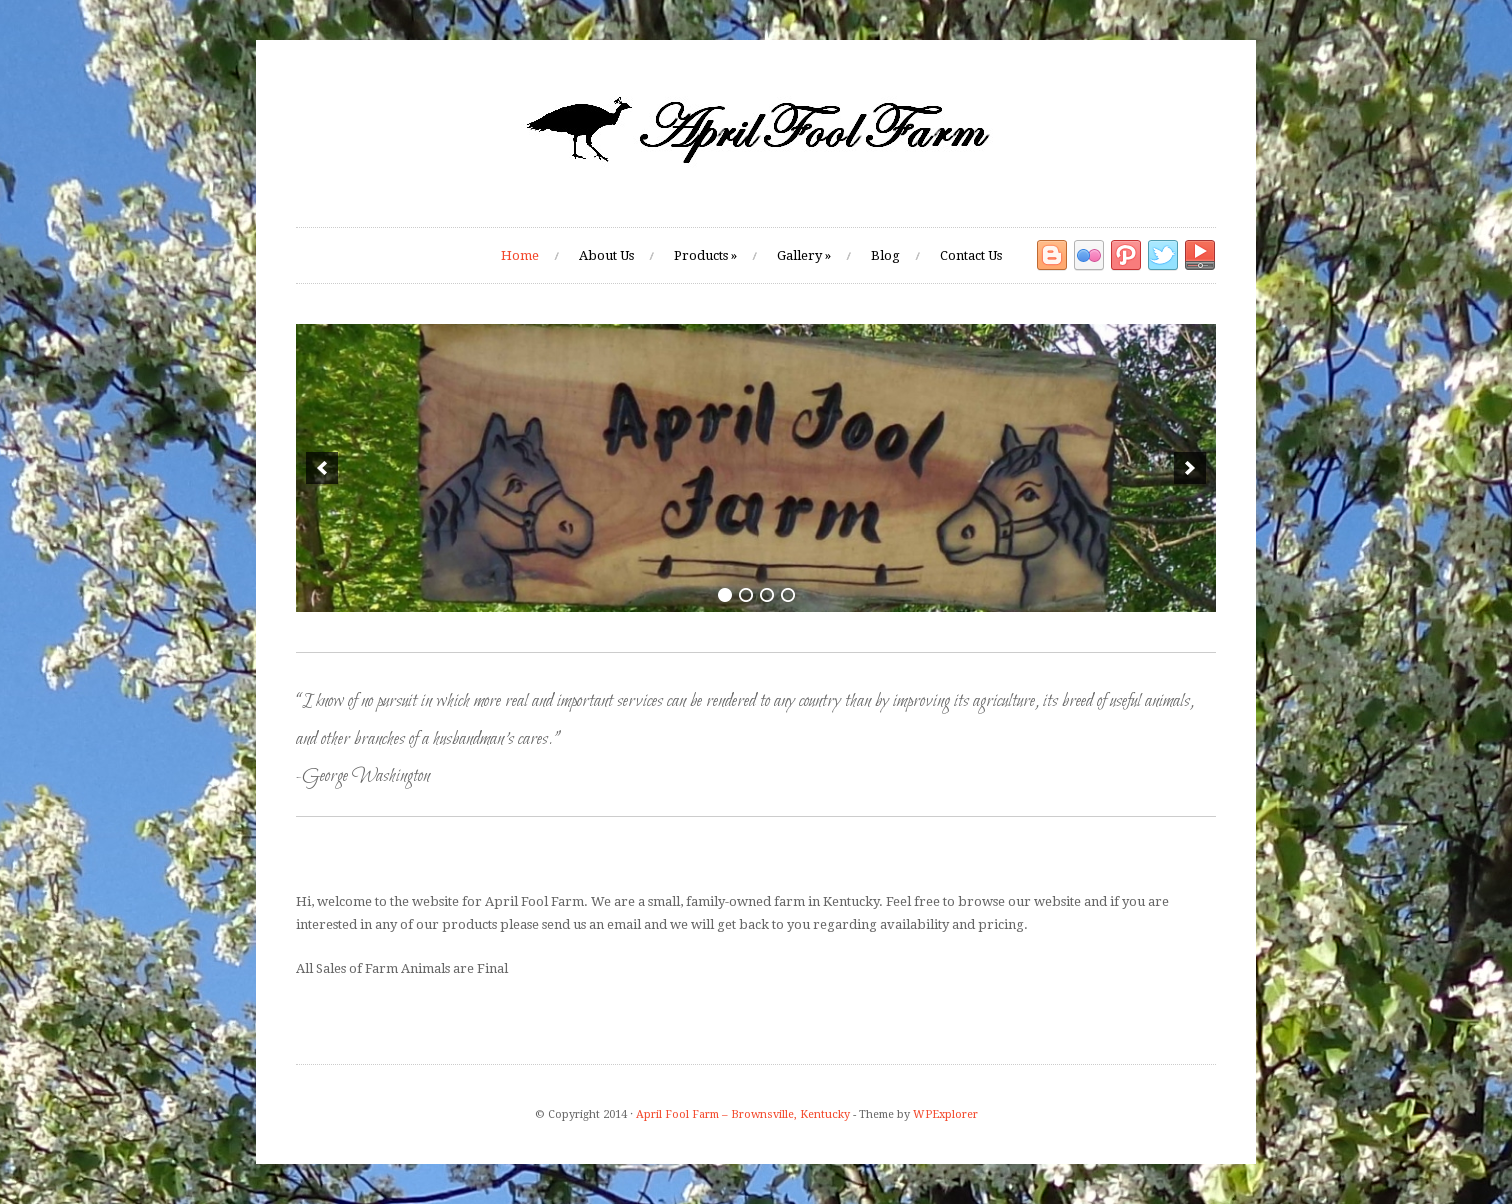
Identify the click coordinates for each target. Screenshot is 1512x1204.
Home (520, 255)
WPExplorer (945, 1114)
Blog (885, 255)
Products (705, 255)
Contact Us (971, 255)
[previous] (322, 468)
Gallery (804, 255)
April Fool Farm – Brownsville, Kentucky (743, 1114)
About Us (606, 255)
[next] (1190, 468)
